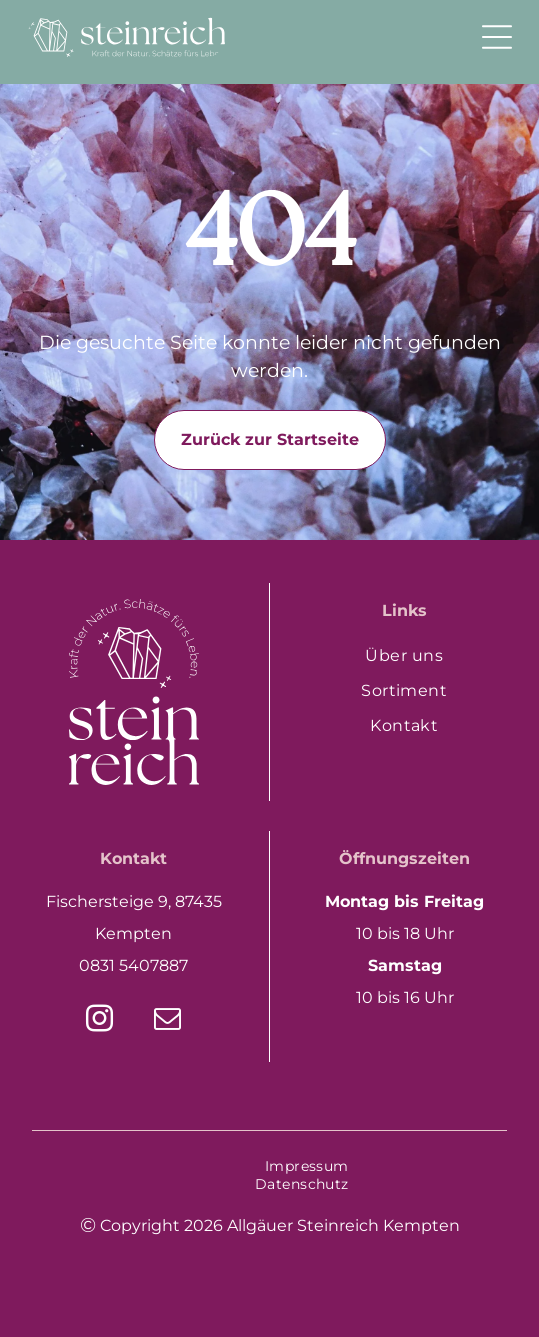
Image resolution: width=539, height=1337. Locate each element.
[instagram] (100, 1021)
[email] (168, 1021)
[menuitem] (405, 655)
